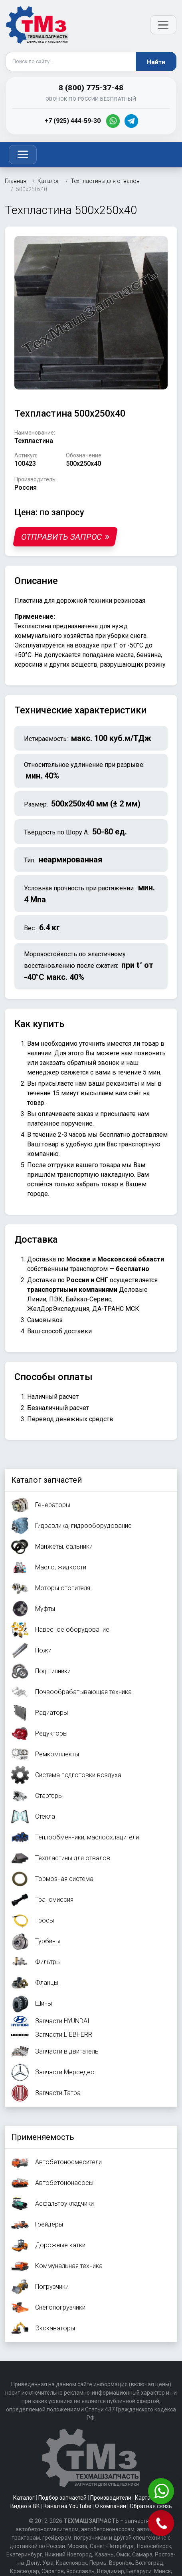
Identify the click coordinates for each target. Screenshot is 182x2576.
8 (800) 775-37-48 (91, 87)
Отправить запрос (65, 537)
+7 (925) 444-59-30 (72, 121)
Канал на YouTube (67, 2506)
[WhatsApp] (113, 121)
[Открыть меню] (163, 24)
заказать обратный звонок (79, 1063)
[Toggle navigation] (23, 154)
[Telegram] (131, 121)
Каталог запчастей (46, 1480)
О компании (110, 2506)
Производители (110, 2498)
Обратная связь (151, 2506)
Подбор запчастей (62, 2498)
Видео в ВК (25, 2506)
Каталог (24, 2498)
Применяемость (42, 2137)
